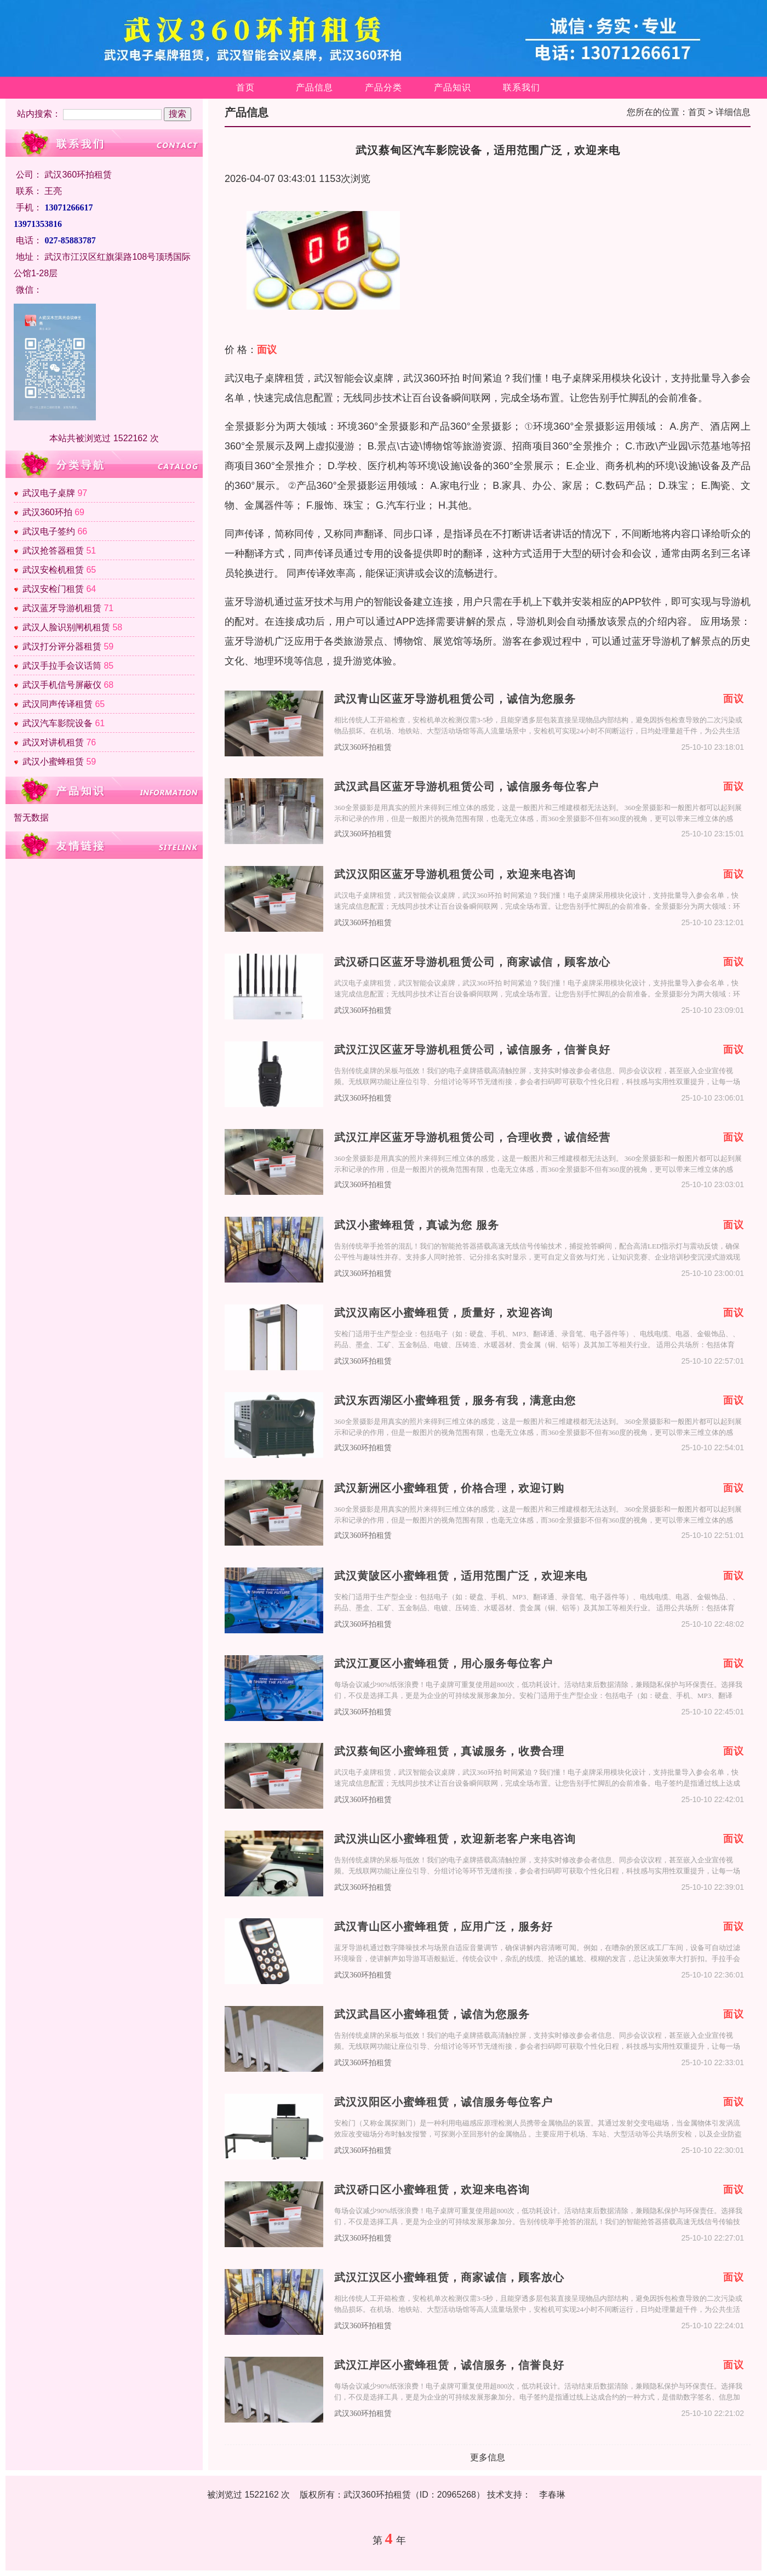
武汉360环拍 (47, 512)
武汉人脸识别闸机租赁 (66, 627)
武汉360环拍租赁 (363, 747)
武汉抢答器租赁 (53, 550)
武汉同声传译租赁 (57, 704)
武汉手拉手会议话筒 (61, 665)
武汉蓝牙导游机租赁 (61, 608)
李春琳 (552, 2494)
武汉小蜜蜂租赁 (53, 761)
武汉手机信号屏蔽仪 (61, 684)
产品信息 (314, 87)
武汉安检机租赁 (53, 569)
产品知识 (452, 87)
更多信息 (487, 2457)
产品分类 (383, 87)
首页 (245, 87)
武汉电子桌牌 (48, 493)
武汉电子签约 (48, 531)
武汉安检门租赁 (53, 589)
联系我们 (521, 87)
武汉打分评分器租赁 (61, 646)
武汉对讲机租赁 (53, 742)
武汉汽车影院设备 (57, 723)
